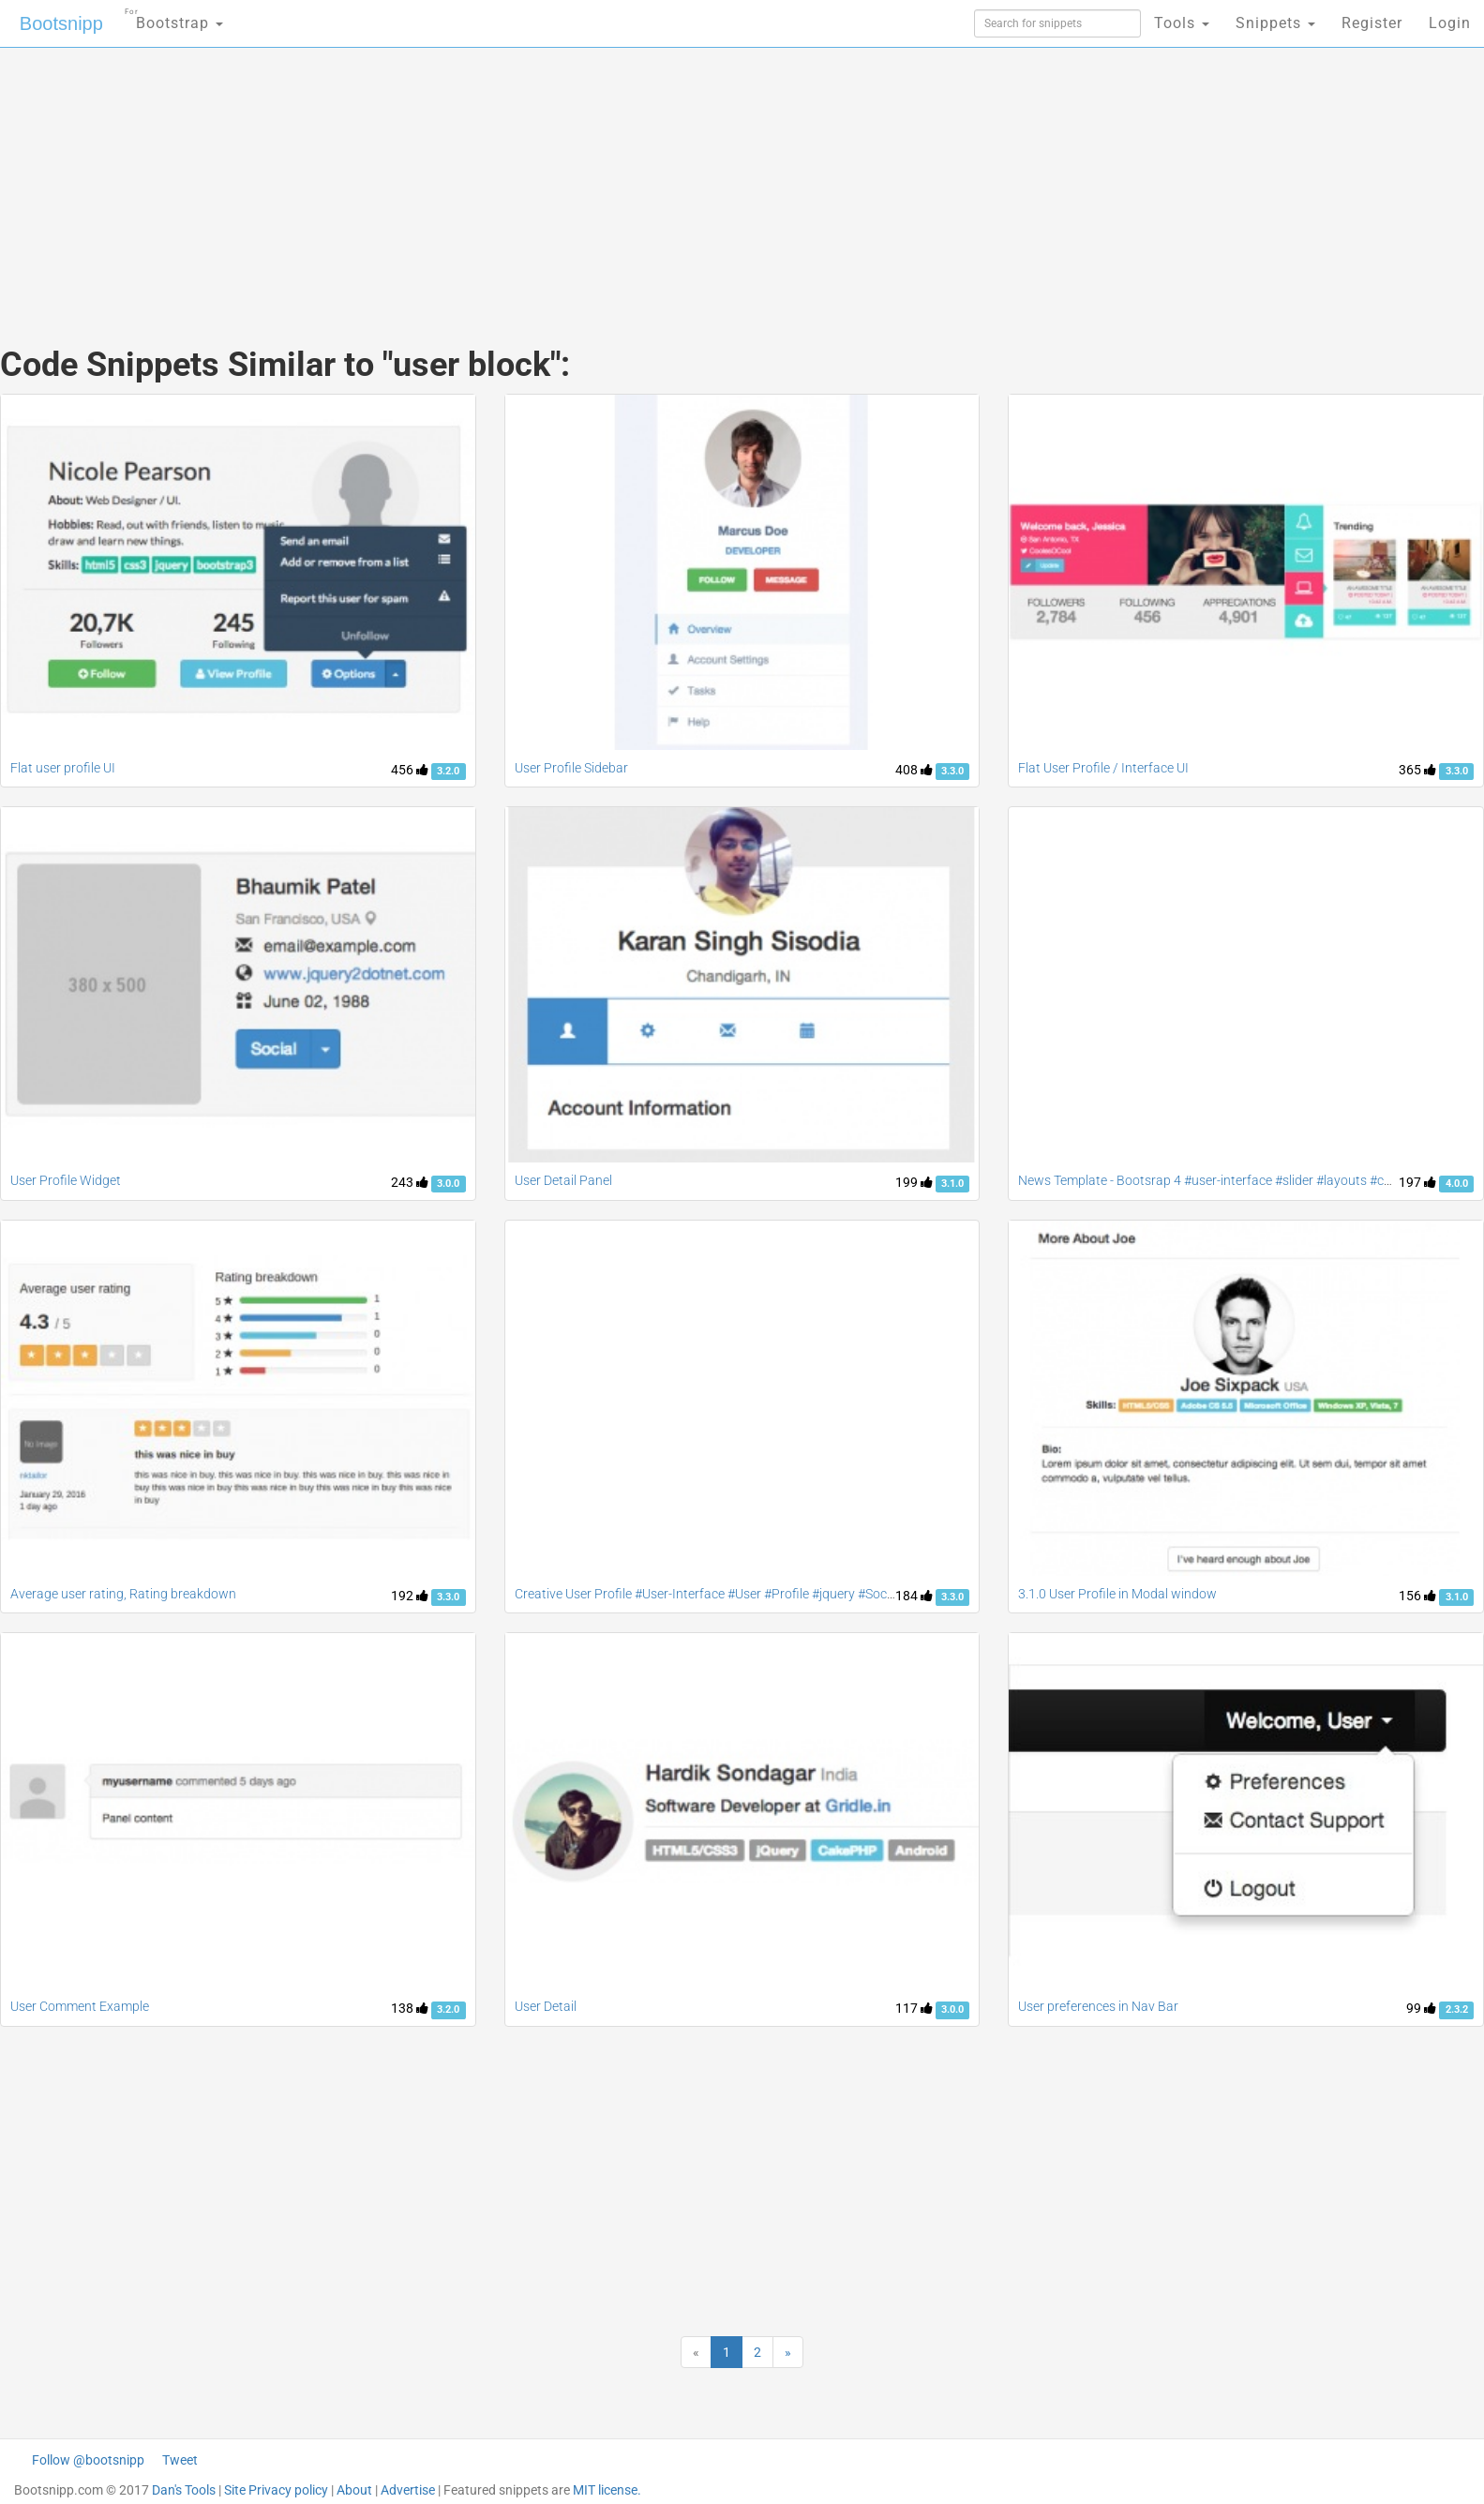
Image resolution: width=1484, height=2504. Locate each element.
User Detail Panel (563, 1180)
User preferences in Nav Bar (1098, 2006)
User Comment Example (79, 2006)
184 (914, 1595)
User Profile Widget (65, 1180)
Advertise (408, 2489)
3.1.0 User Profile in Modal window (1117, 1593)
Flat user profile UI (62, 767)
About (354, 2489)
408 (914, 769)
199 (914, 1182)
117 (914, 2008)
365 (1417, 769)
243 (409, 1182)
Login (1450, 23)
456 (409, 769)
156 (1417, 1595)
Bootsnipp (61, 23)
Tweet (180, 2459)
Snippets (1275, 23)
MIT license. (607, 2489)
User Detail (546, 2006)
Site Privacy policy (276, 2489)
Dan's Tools (184, 2489)
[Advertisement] (602, 178)
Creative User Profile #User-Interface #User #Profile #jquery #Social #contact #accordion (769, 1593)
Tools (1181, 23)
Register (1372, 23)
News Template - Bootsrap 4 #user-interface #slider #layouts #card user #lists (1241, 1180)
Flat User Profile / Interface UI (1103, 767)
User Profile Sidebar (571, 767)
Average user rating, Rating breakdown (123, 1593)
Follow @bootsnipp (88, 2459)
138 (409, 2008)
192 (409, 1595)
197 (1417, 1182)
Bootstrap (174, 17)
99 (1421, 2008)
